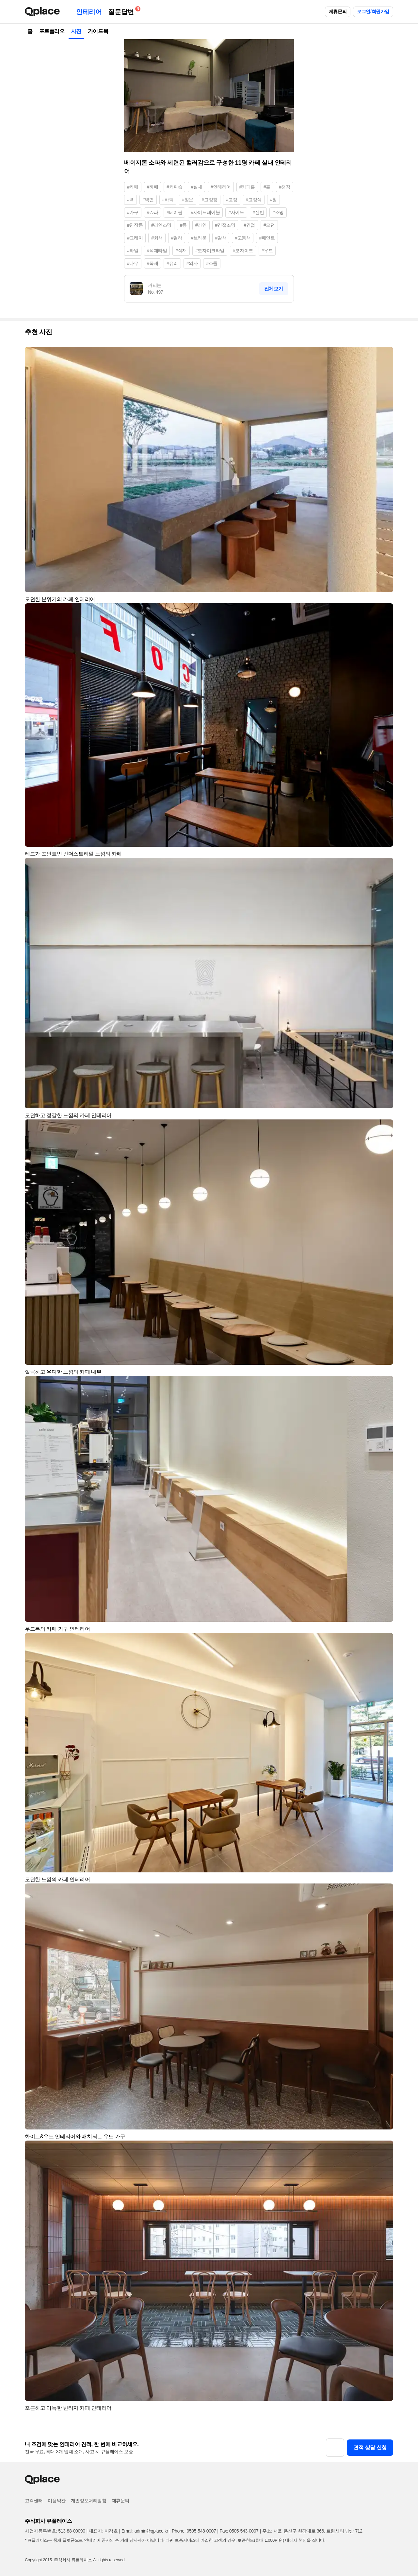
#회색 (157, 237)
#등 (183, 225)
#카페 (132, 186)
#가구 (132, 212)
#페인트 (267, 237)
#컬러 (177, 237)
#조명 (278, 212)
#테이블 (174, 212)
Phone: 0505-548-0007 (194, 2531)
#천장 (284, 186)
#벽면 (148, 199)
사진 (76, 31)
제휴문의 (337, 11)
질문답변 (122, 10)
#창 (273, 199)
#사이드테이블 (205, 212)
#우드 (267, 250)
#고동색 (242, 237)
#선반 (258, 212)
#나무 (132, 263)
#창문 (187, 199)
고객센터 (33, 2500)
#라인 (201, 225)
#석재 (181, 250)
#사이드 (236, 212)
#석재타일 (157, 250)
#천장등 (135, 225)
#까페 (152, 186)
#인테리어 (221, 186)
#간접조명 (225, 225)
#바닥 (168, 199)
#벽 (130, 199)
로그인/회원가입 (373, 11)
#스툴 (211, 263)
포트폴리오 (52, 31)
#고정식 (254, 199)
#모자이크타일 (209, 250)
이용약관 (56, 2500)
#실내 (196, 186)
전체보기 (273, 288)
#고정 (231, 199)
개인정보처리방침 (88, 2500)
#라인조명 (161, 225)
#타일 (132, 250)
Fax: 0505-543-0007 (239, 2531)
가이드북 (98, 31)
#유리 (172, 263)
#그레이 (135, 237)
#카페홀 (247, 186)
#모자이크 (243, 250)
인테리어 (89, 11)
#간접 (249, 225)
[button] (385, 355)
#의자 (192, 263)
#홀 (267, 186)
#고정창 (209, 199)
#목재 (152, 263)
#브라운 (198, 237)
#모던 (269, 225)
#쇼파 (152, 212)
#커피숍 (174, 186)
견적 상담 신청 (370, 2447)
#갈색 (221, 237)
